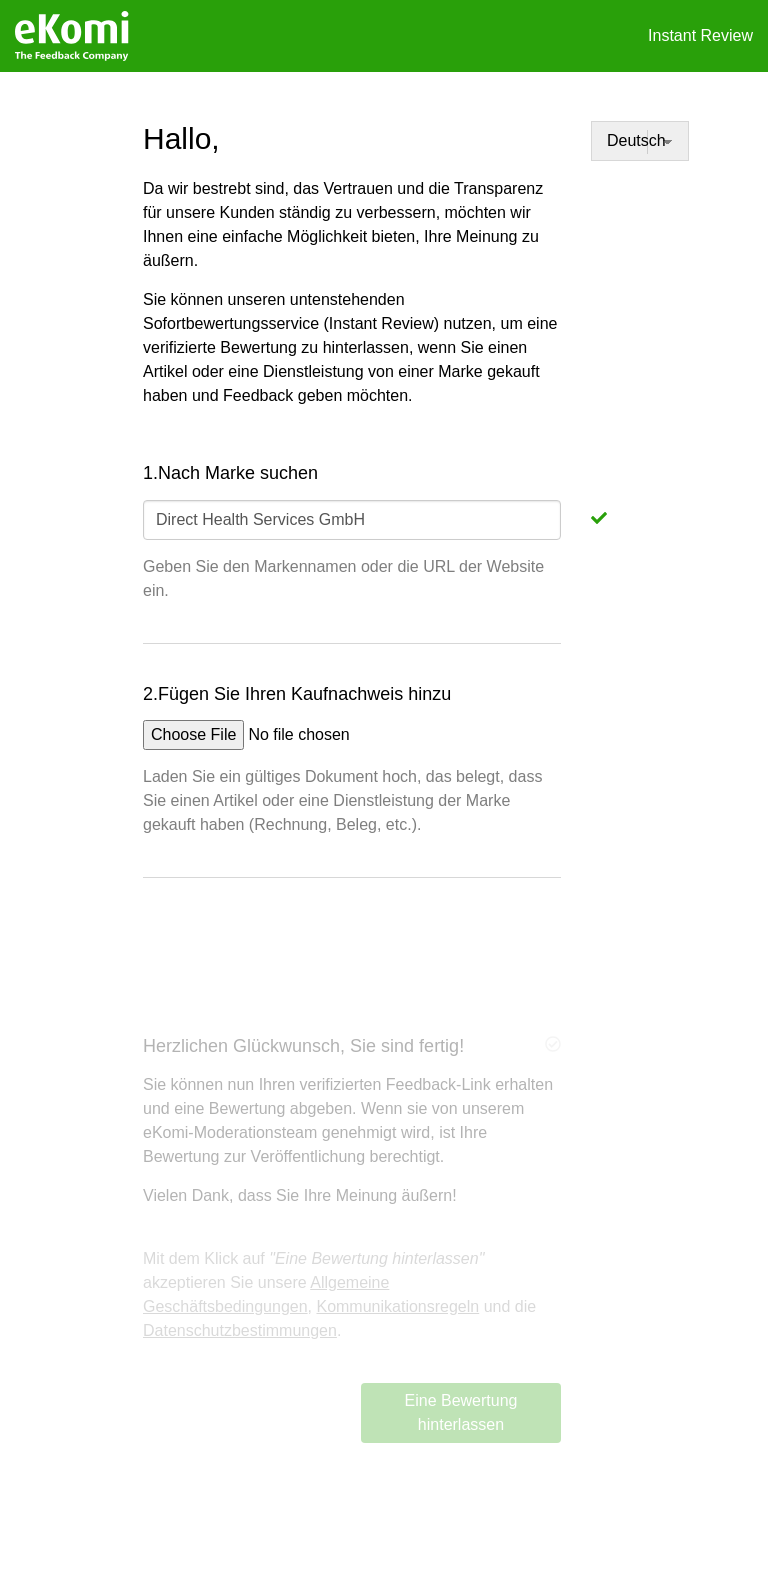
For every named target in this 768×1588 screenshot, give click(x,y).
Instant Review (700, 35)
